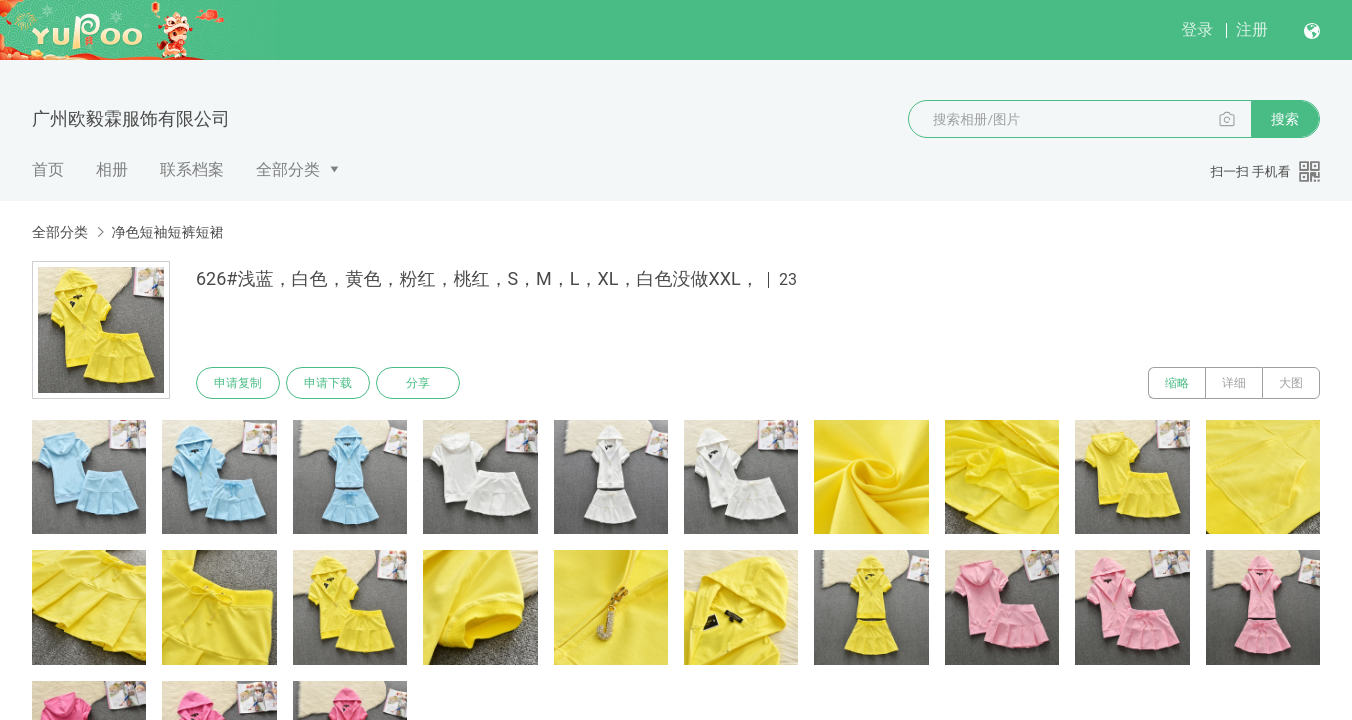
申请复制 (238, 383)
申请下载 (328, 383)
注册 (1252, 29)
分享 (418, 383)
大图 (1291, 383)
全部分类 (288, 169)
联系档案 (192, 169)
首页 (48, 169)
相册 (112, 169)
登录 (1197, 29)
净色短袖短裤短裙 (167, 232)
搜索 (1285, 119)
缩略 (1177, 383)
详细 (1234, 383)
